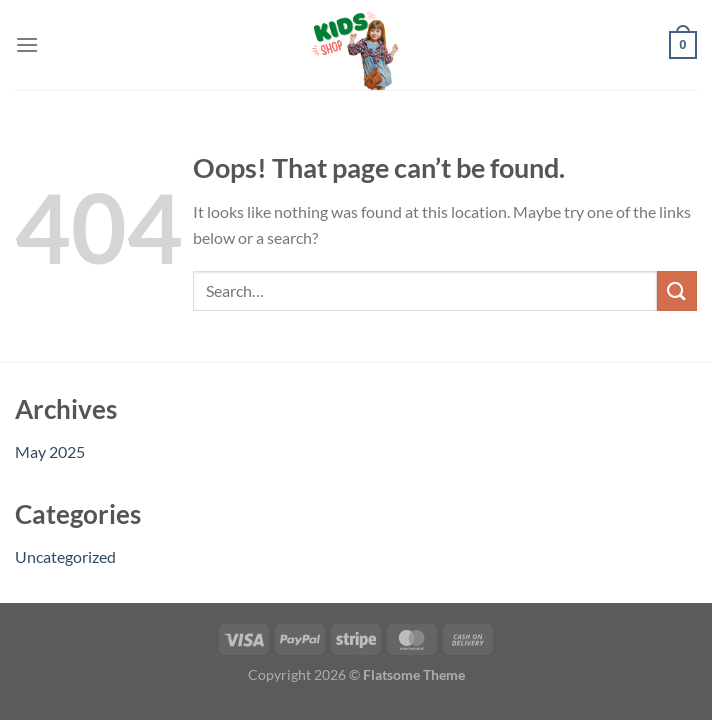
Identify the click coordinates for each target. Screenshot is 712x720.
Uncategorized (65, 556)
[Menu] (27, 44)
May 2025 (50, 451)
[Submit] (677, 290)
